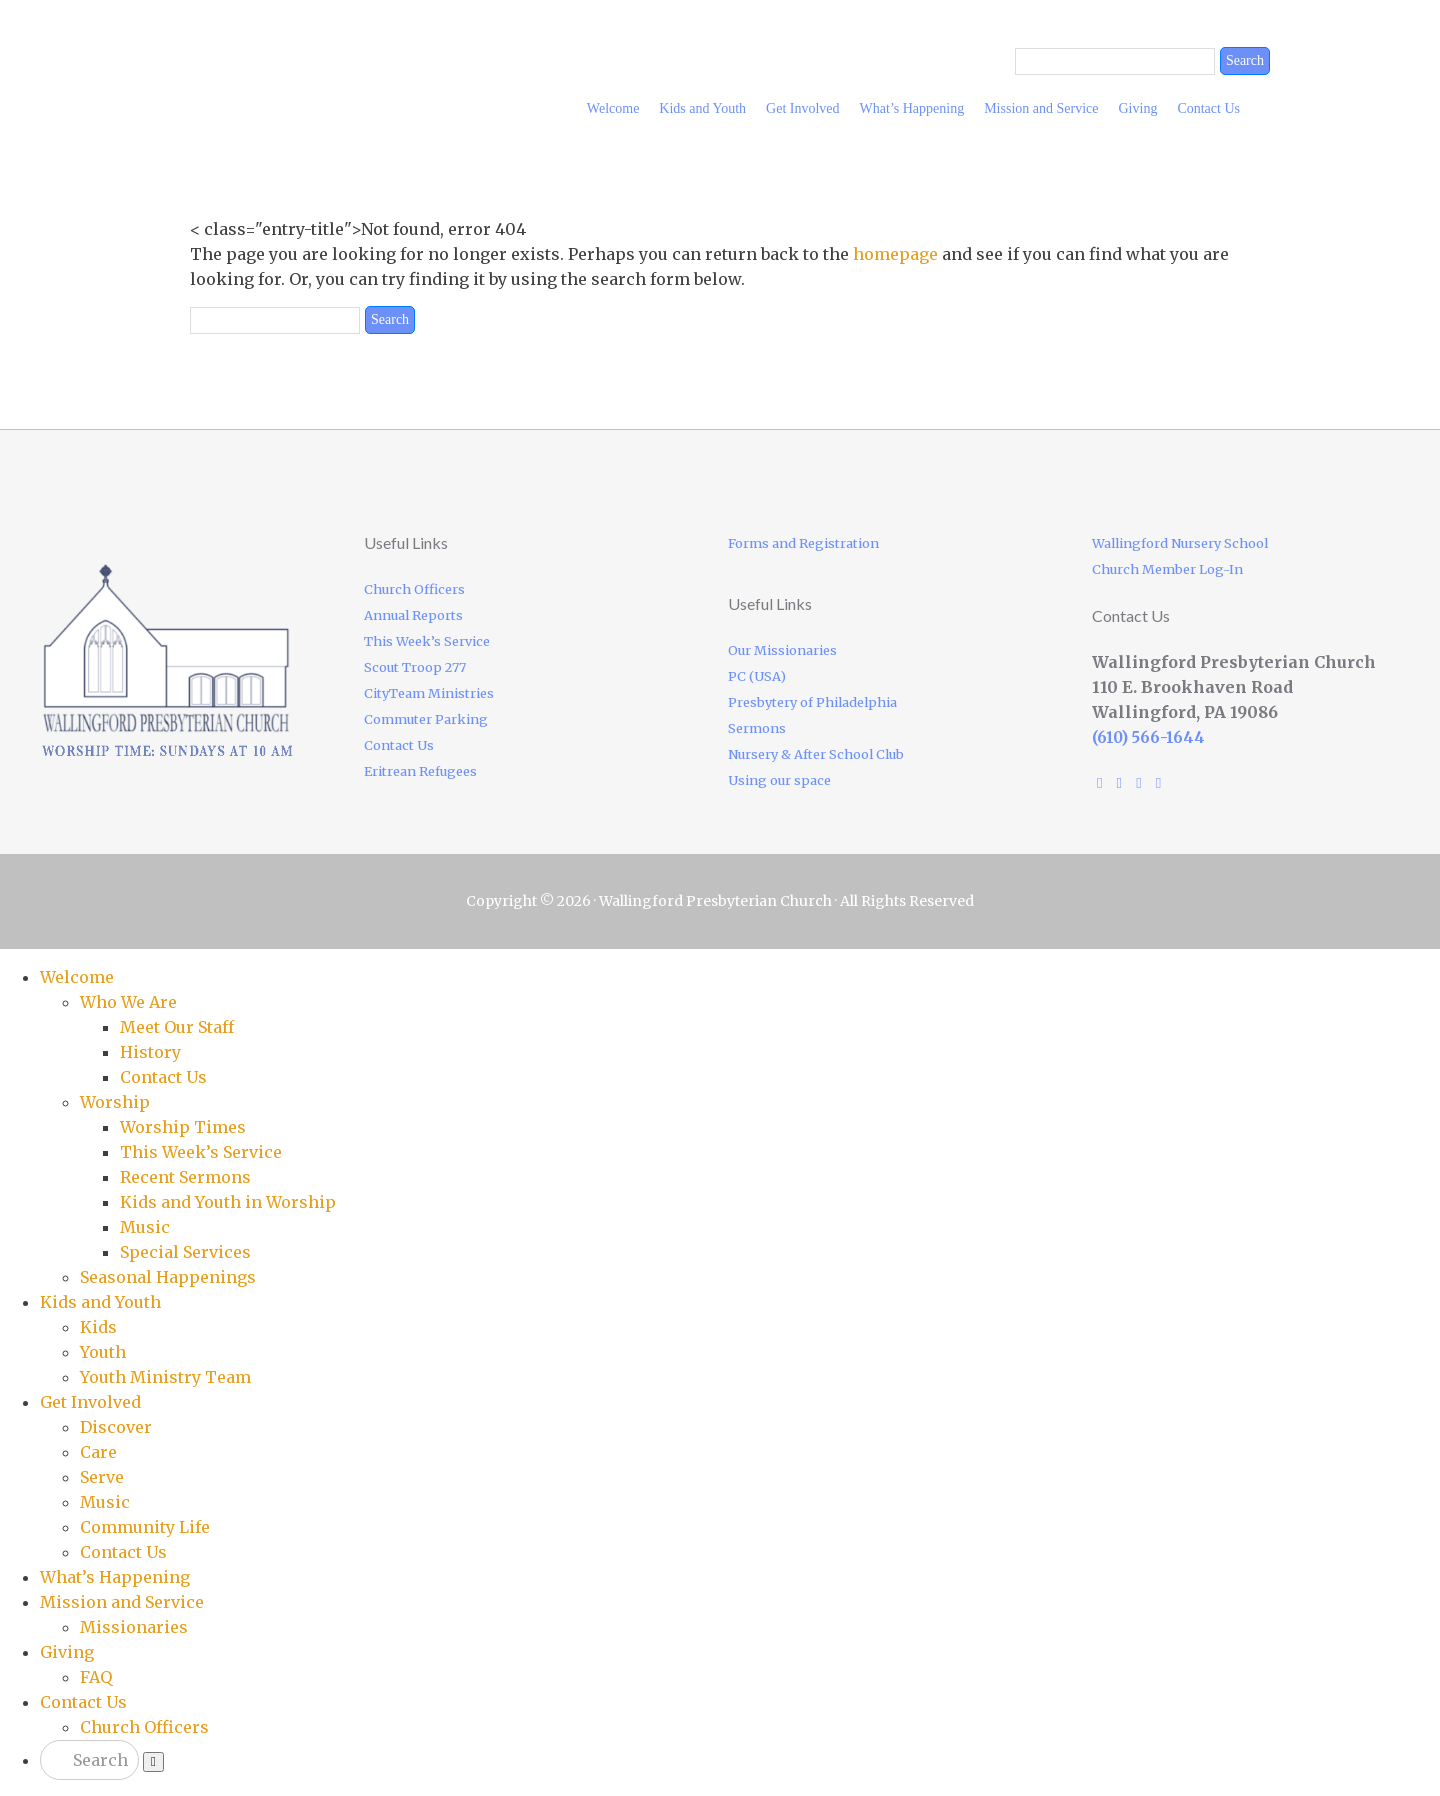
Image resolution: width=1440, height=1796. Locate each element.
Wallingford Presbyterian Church (340, 56)
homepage (895, 254)
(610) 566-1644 (1148, 737)
